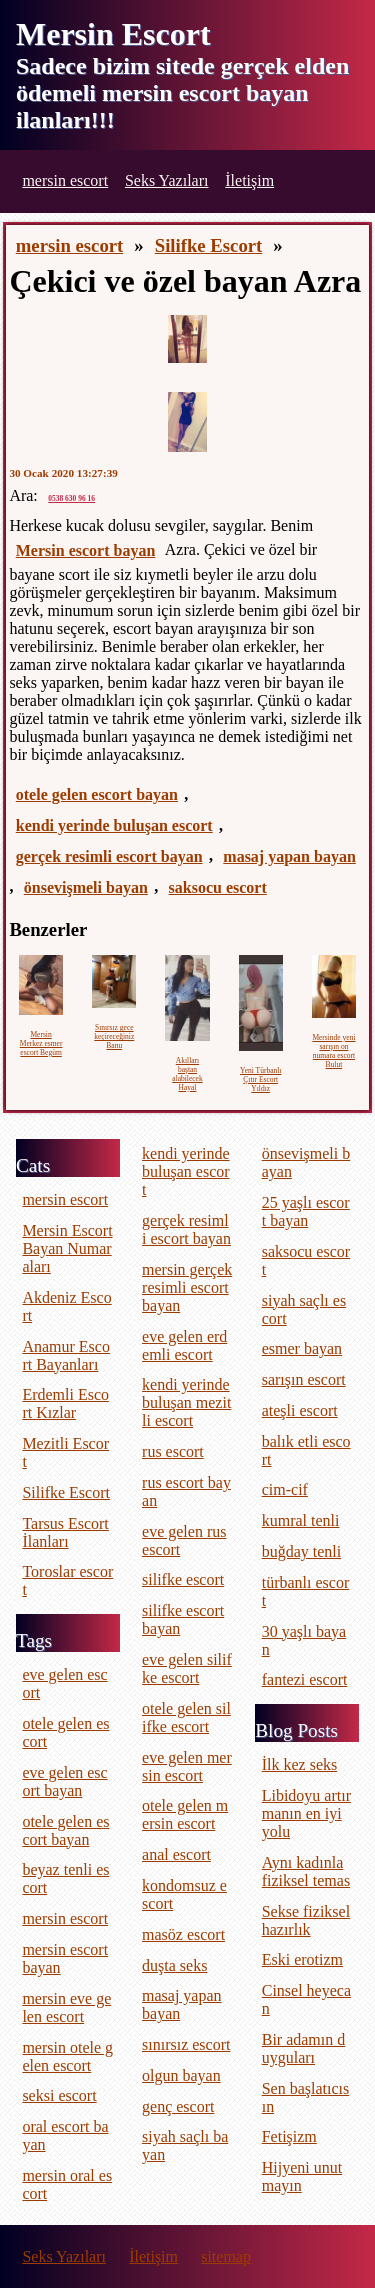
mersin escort (65, 180)
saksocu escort (218, 887)
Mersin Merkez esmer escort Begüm (41, 1043)
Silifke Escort (209, 245)
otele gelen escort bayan (97, 794)
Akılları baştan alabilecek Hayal (187, 1074)
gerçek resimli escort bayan (109, 856)
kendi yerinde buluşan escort (114, 825)
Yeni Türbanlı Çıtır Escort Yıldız (260, 1079)
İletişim (249, 180)
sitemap (226, 2256)
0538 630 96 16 (71, 498)
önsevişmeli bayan (86, 887)
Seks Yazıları (167, 180)
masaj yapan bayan (289, 856)
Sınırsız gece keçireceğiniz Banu (114, 1036)
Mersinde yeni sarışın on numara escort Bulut (333, 1051)
